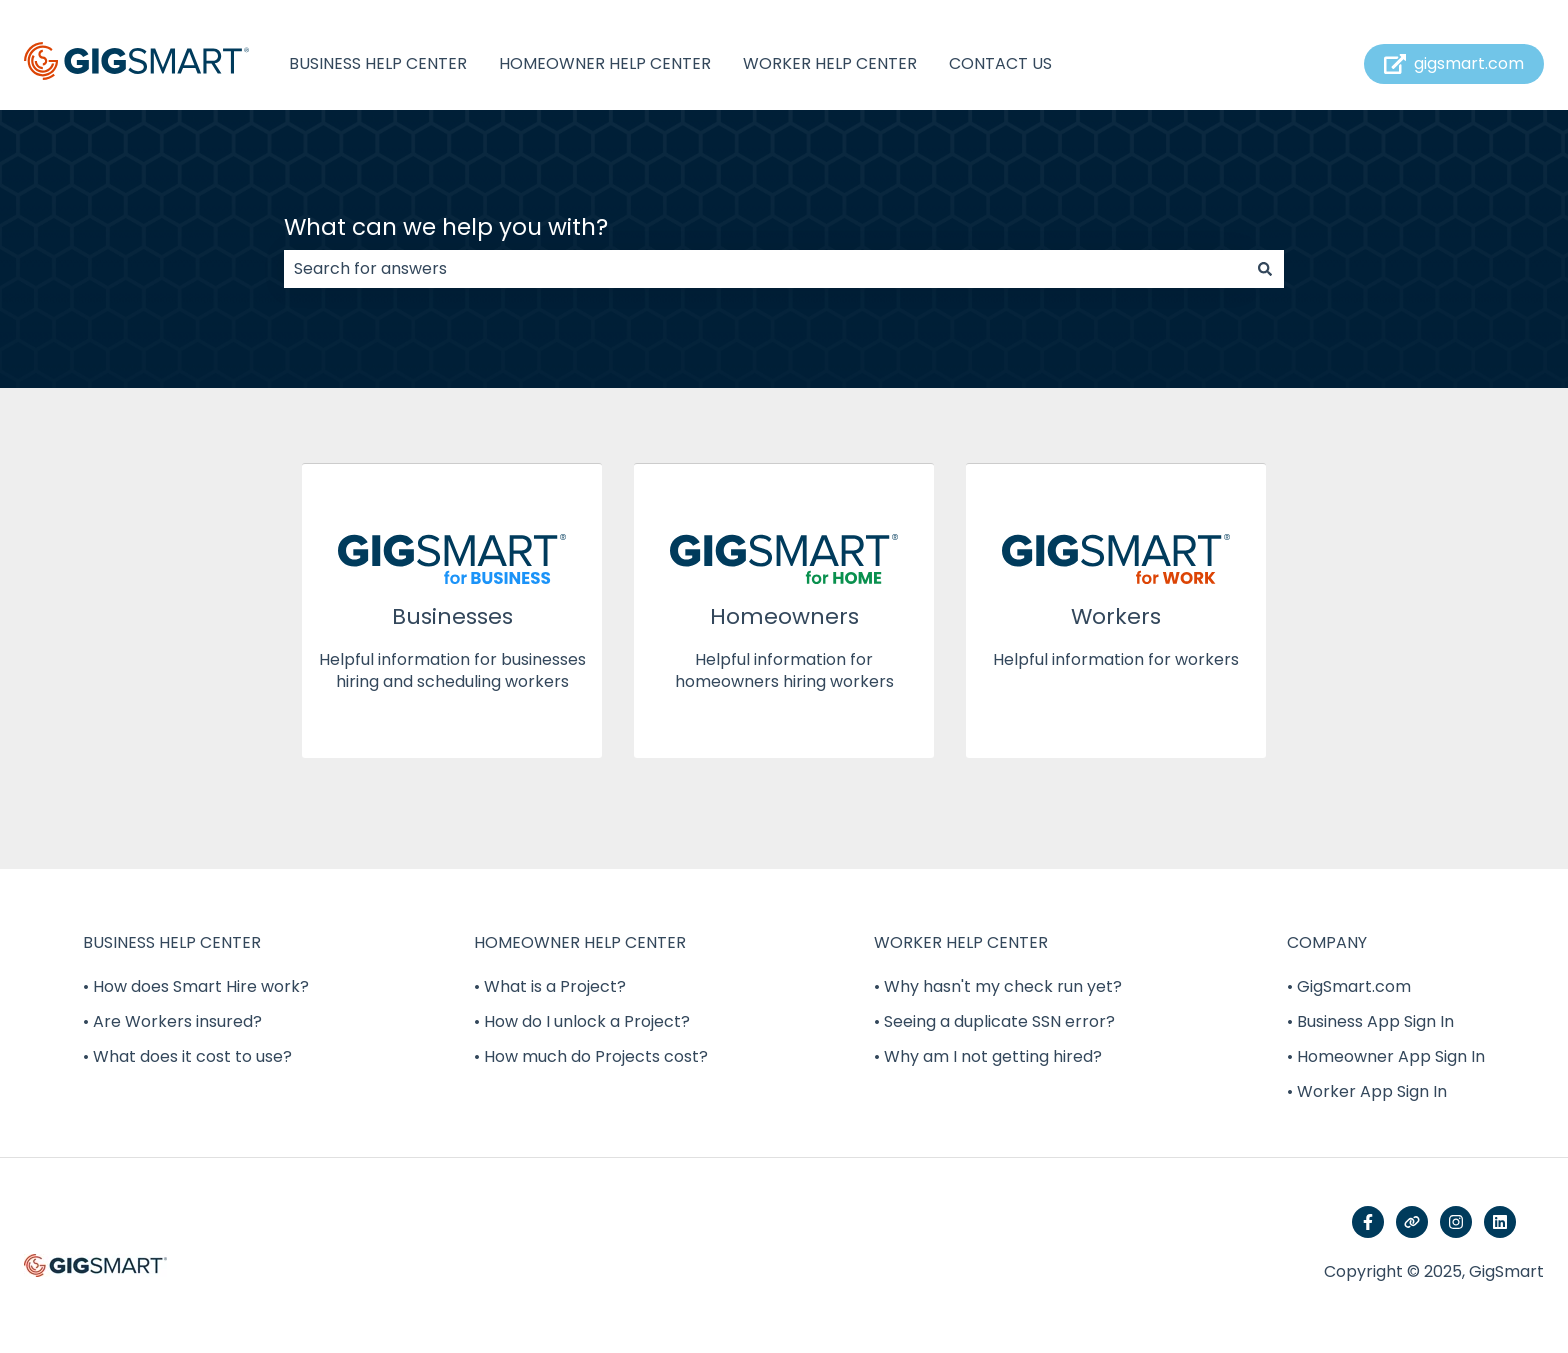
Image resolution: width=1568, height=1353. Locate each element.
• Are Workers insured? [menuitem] (172, 1021)
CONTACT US (1000, 64)
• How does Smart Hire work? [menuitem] (196, 986)
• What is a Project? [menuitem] (550, 986)
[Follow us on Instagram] (1456, 1222)
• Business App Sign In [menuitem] (1370, 1021)
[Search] (1265, 269)
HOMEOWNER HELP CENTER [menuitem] (580, 942)
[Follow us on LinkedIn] (1500, 1222)
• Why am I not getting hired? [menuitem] (988, 1056)
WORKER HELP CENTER (830, 64)
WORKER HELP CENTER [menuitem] (961, 942)
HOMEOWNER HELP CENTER (605, 64)
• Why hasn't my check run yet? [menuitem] (998, 986)
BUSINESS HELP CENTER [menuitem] (172, 942)
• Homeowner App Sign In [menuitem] (1386, 1056)
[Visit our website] (1412, 1222)
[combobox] (765, 269)
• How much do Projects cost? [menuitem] (591, 1056)
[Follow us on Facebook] (1368, 1222)
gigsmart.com (1454, 63)
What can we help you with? (446, 227)
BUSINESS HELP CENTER (378, 64)
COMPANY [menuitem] (1327, 942)
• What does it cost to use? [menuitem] (187, 1056)
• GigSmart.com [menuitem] (1349, 986)
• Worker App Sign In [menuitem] (1367, 1091)
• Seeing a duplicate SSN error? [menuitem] (994, 1021)
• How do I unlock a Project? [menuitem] (582, 1021)
